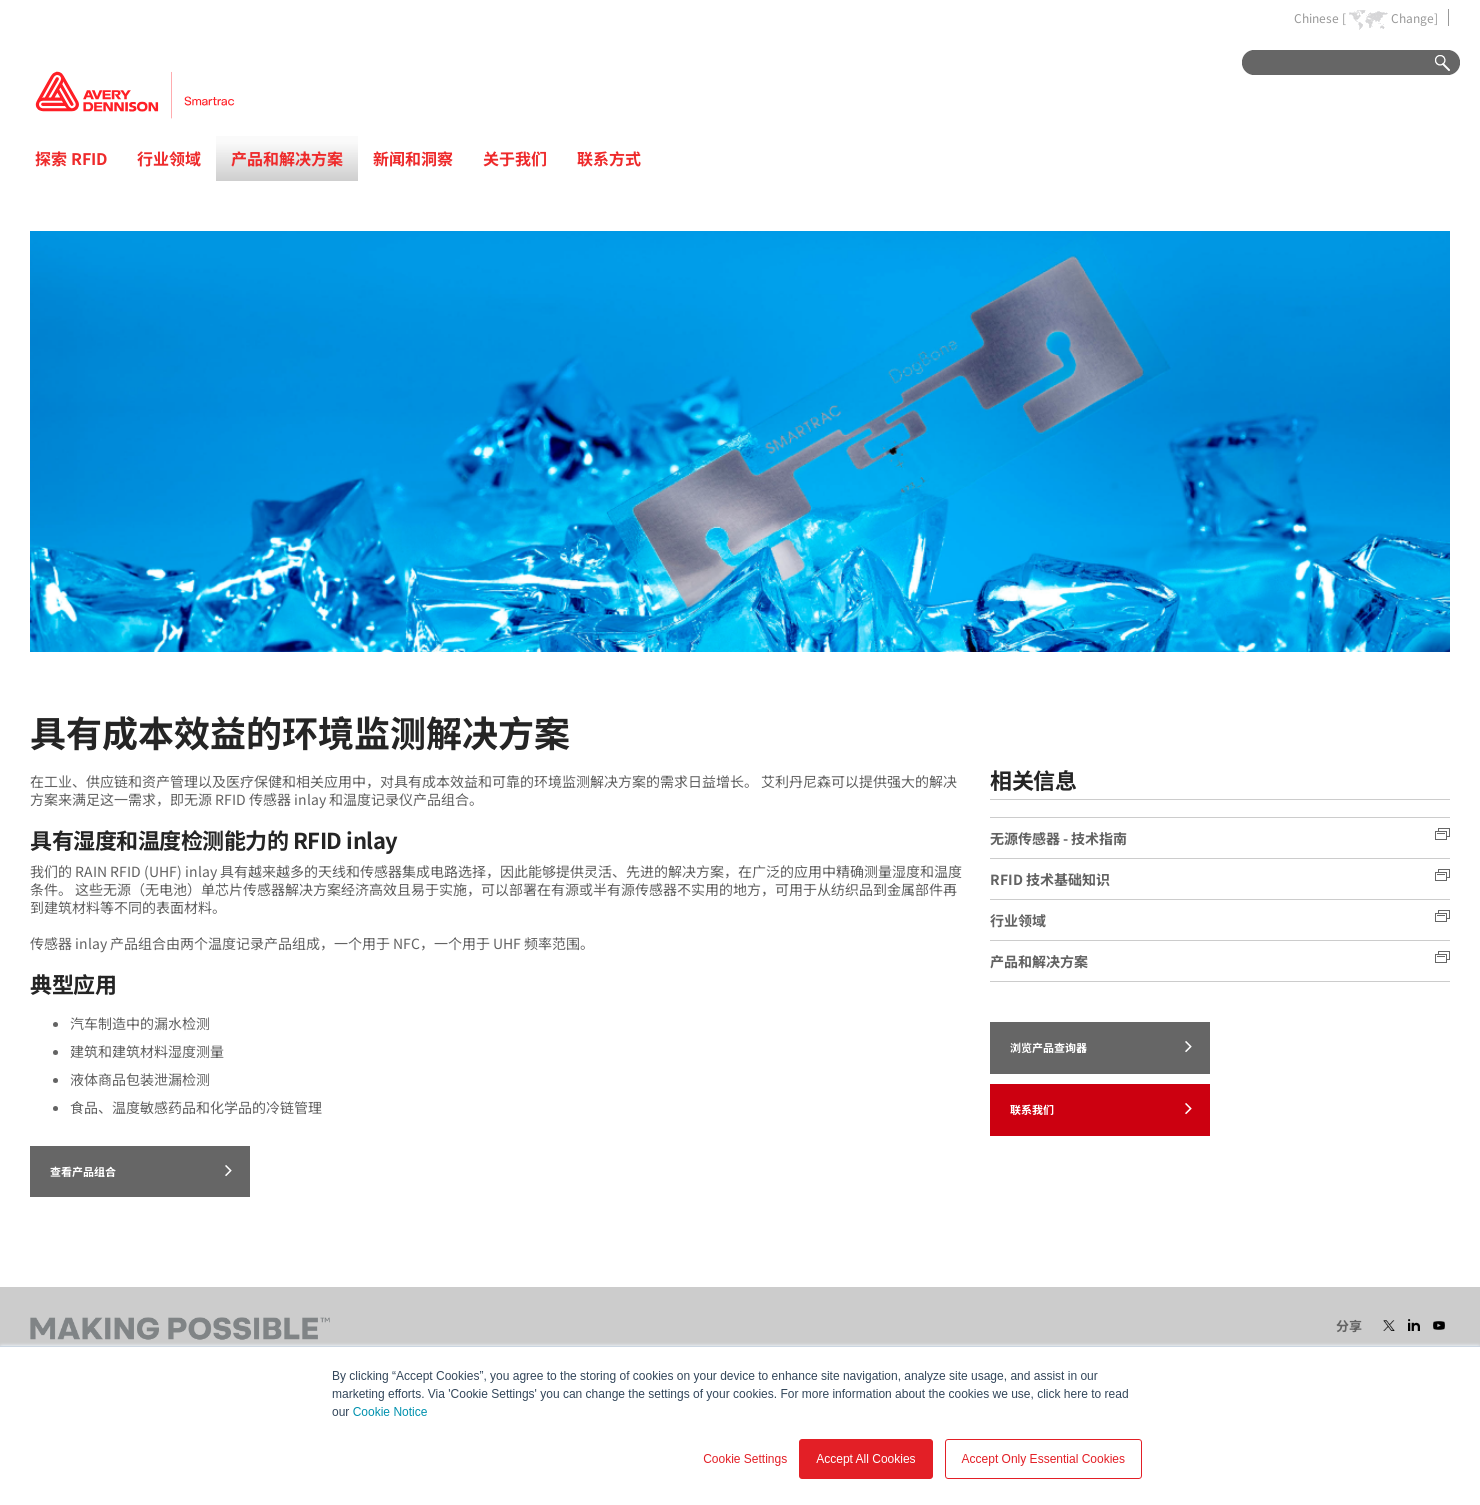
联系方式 (609, 158)
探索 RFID (71, 158)
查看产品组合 (141, 1170)
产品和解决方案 (287, 158)
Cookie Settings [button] (745, 1459)
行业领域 (169, 158)
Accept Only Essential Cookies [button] (1043, 1459)
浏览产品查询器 (1101, 1046)
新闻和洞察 (413, 158)
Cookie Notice (390, 1412)
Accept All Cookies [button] (865, 1459)
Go (1433, 63)
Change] (1414, 18)
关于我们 (515, 158)
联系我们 (1101, 1108)
